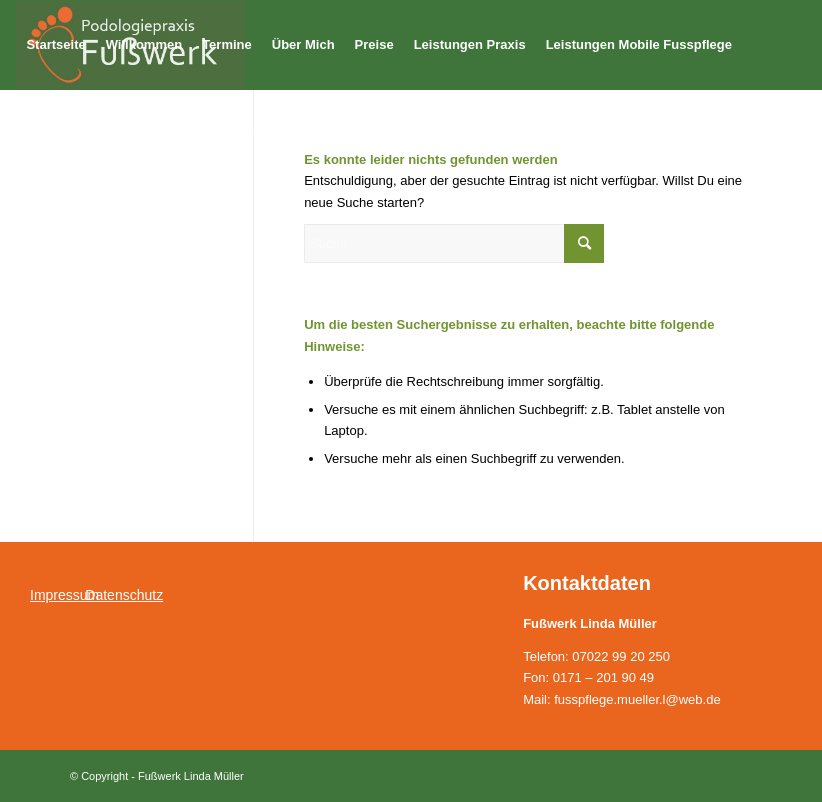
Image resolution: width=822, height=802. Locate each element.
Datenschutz (124, 595)
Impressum (64, 595)
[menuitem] (55, 45)
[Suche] (454, 243)
